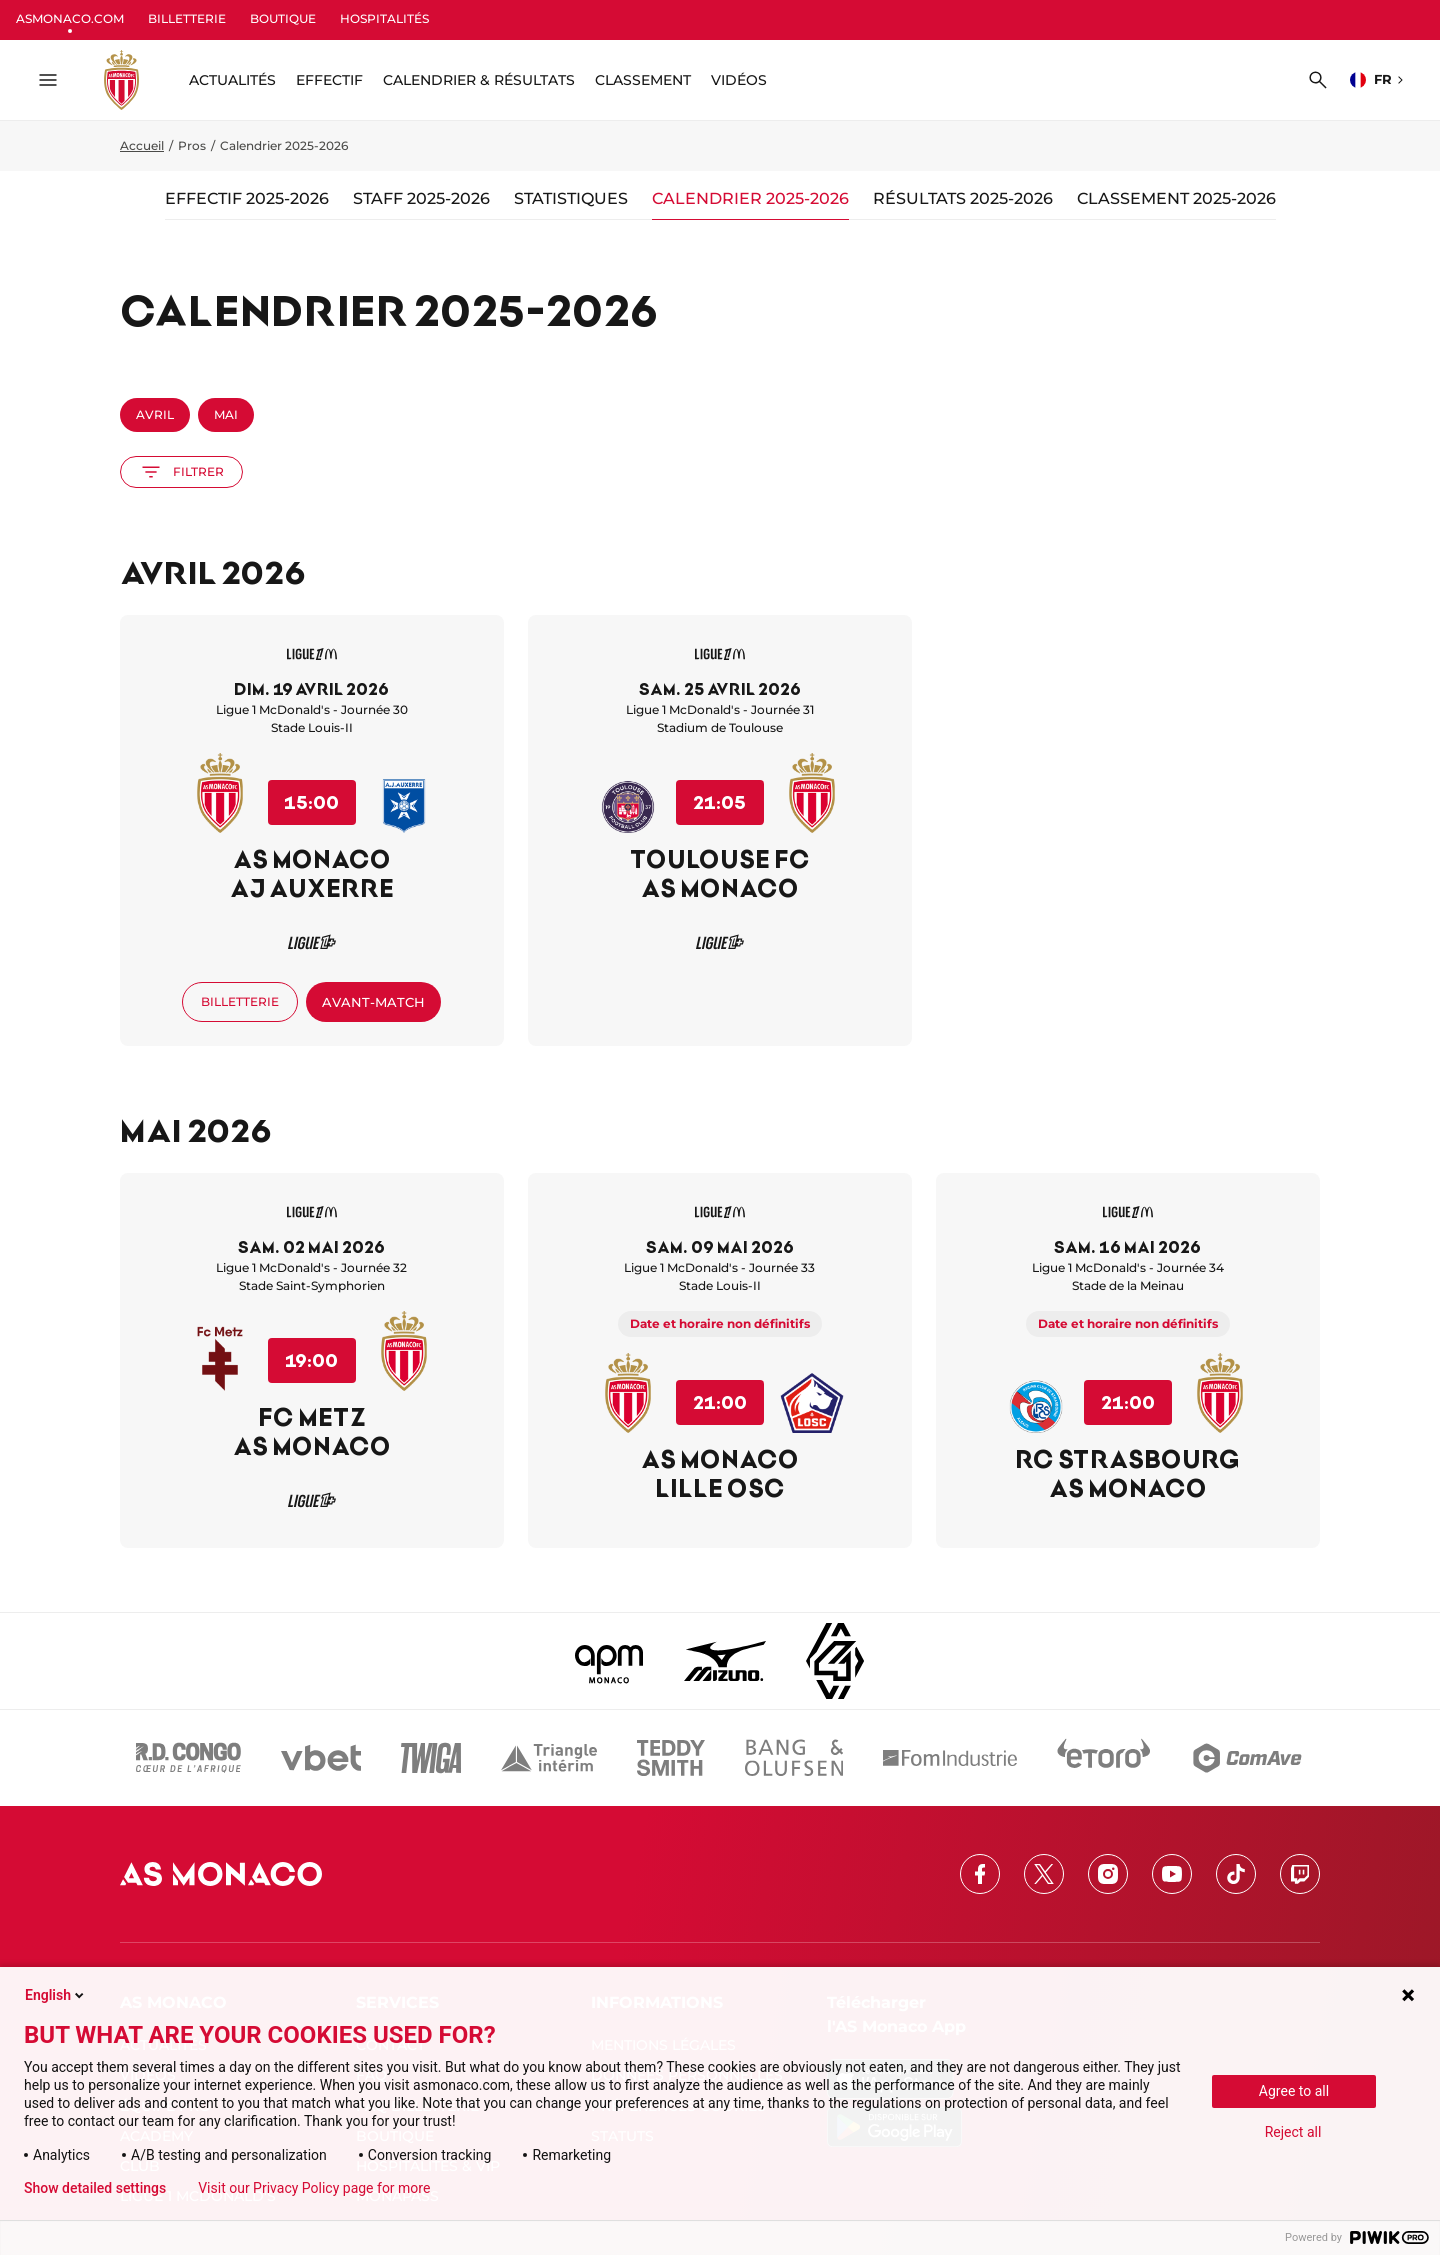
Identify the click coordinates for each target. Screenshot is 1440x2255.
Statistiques (571, 198)
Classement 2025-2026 (1176, 198)
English (56, 1995)
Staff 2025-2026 (421, 198)
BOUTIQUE (283, 18)
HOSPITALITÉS (384, 18)
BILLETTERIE (187, 18)
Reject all (1293, 2132)
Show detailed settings (95, 2188)
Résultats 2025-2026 (963, 198)
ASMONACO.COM (70, 18)
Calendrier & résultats (479, 80)
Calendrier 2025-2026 (750, 198)
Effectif (329, 80)
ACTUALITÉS (232, 80)
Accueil (142, 145)
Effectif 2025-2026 (247, 198)
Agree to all (1294, 2091)
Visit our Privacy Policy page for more (314, 2188)
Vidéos (739, 80)
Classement (643, 80)
